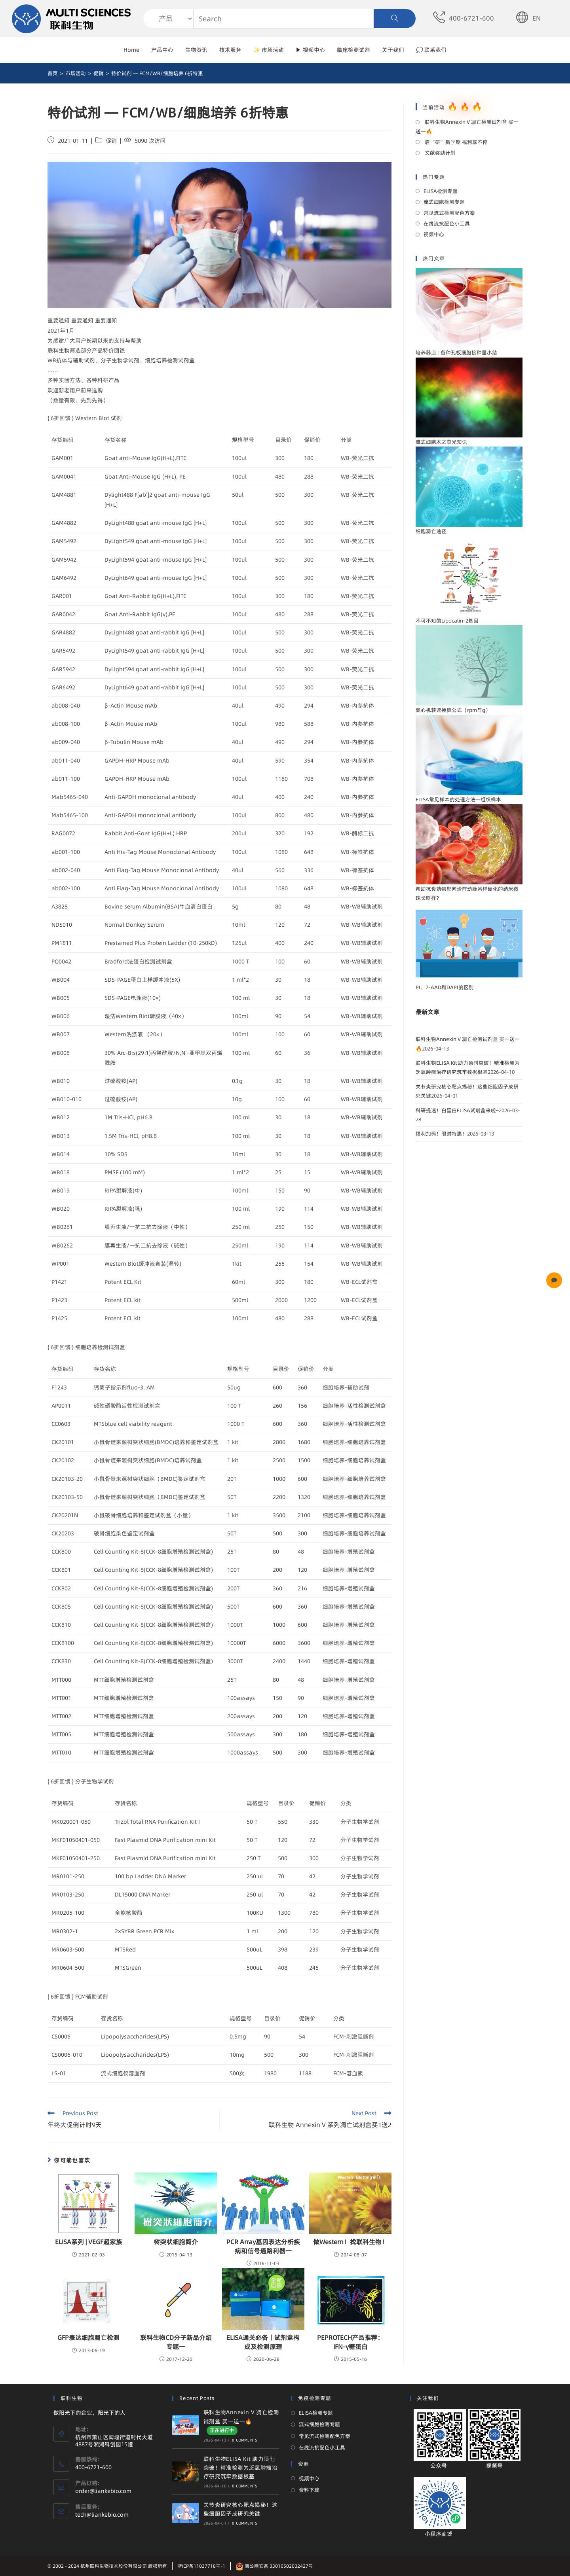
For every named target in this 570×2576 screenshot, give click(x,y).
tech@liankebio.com (102, 2515)
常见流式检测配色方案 (449, 212)
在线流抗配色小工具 (447, 223)
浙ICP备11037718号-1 (201, 2566)
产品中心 (162, 50)
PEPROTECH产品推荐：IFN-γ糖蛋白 (350, 2342)
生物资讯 (196, 50)
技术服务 (230, 50)
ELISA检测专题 (441, 191)
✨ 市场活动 (268, 50)
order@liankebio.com (103, 2491)
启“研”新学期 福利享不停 (456, 142)
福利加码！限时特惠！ (441, 1133)
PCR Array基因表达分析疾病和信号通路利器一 (263, 2246)
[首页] (53, 73)
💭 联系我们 (431, 50)
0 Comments (244, 2440)
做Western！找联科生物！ (350, 2241)
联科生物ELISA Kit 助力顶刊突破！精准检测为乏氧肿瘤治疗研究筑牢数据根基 (240, 2468)
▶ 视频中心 (310, 50)
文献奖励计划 (440, 152)
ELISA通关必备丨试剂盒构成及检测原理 (263, 2342)
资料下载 (309, 2489)
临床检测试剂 (353, 50)
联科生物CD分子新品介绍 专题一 (176, 2342)
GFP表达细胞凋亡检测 (88, 2337)
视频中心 (434, 234)
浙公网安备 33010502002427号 (274, 2566)
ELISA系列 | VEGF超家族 (88, 2241)
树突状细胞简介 (176, 2241)
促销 (111, 141)
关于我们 (393, 50)
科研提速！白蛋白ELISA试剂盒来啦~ (457, 1110)
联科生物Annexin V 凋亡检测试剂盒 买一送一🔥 (467, 126)
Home (131, 50)
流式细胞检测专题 (444, 201)
